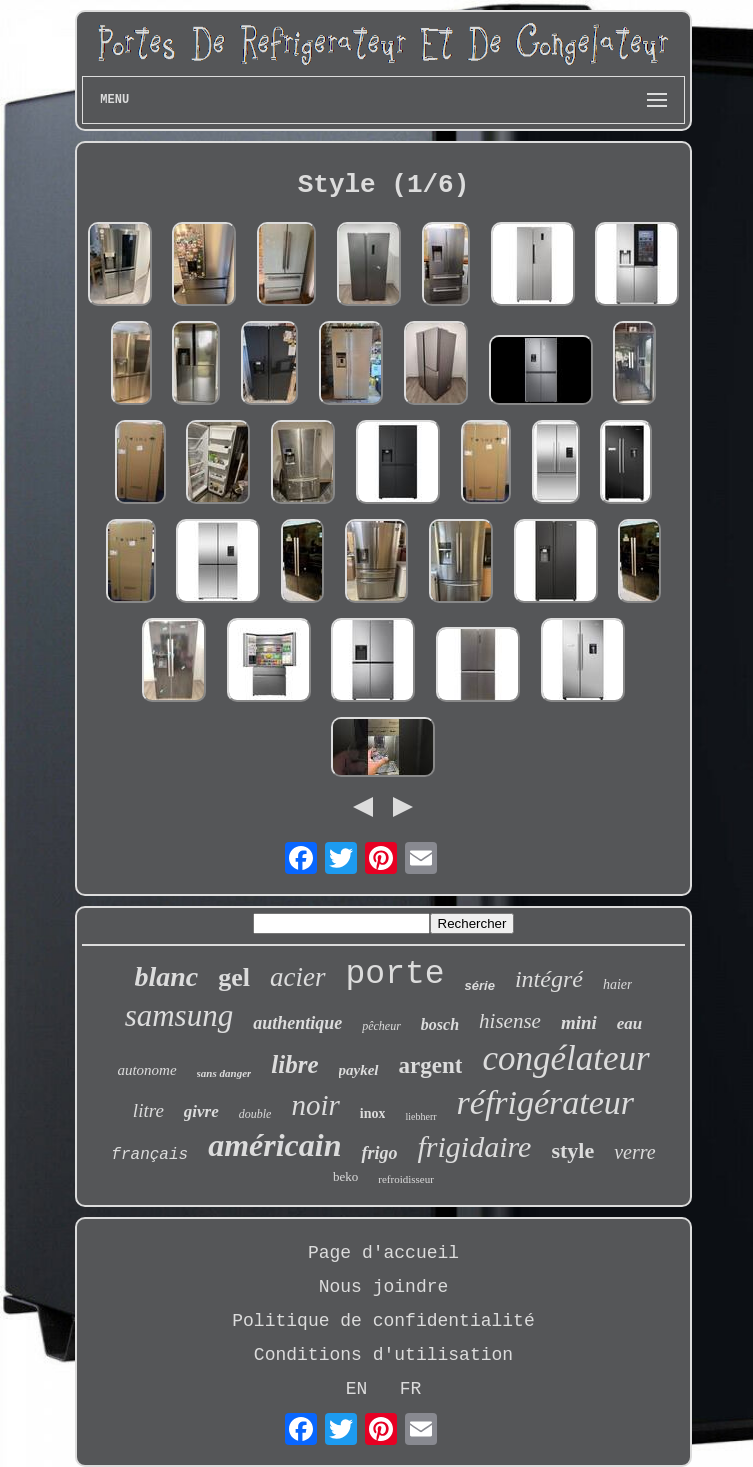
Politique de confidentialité (383, 1321)
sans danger (224, 1073)
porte (395, 974)
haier (618, 984)
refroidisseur (406, 1179)
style (572, 1150)
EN (357, 1389)
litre (148, 1110)
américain (274, 1145)
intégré (549, 979)
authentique (297, 1023)
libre (294, 1064)
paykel (359, 1070)
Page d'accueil (383, 1253)
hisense (510, 1021)
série (480, 985)
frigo (379, 1153)
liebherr (420, 1116)
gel (234, 977)
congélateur (565, 1058)
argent (431, 1065)
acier (297, 977)
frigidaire (474, 1146)
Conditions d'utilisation (383, 1355)
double (255, 1114)
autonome (146, 1070)
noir (315, 1105)
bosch (440, 1024)
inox (373, 1113)
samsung (179, 1015)
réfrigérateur (546, 1102)
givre (201, 1111)
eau (630, 1023)
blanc (167, 976)
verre (634, 1152)
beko (345, 1176)
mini (579, 1022)
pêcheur (381, 1026)
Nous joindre (384, 1287)
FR (411, 1389)
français (149, 1155)
